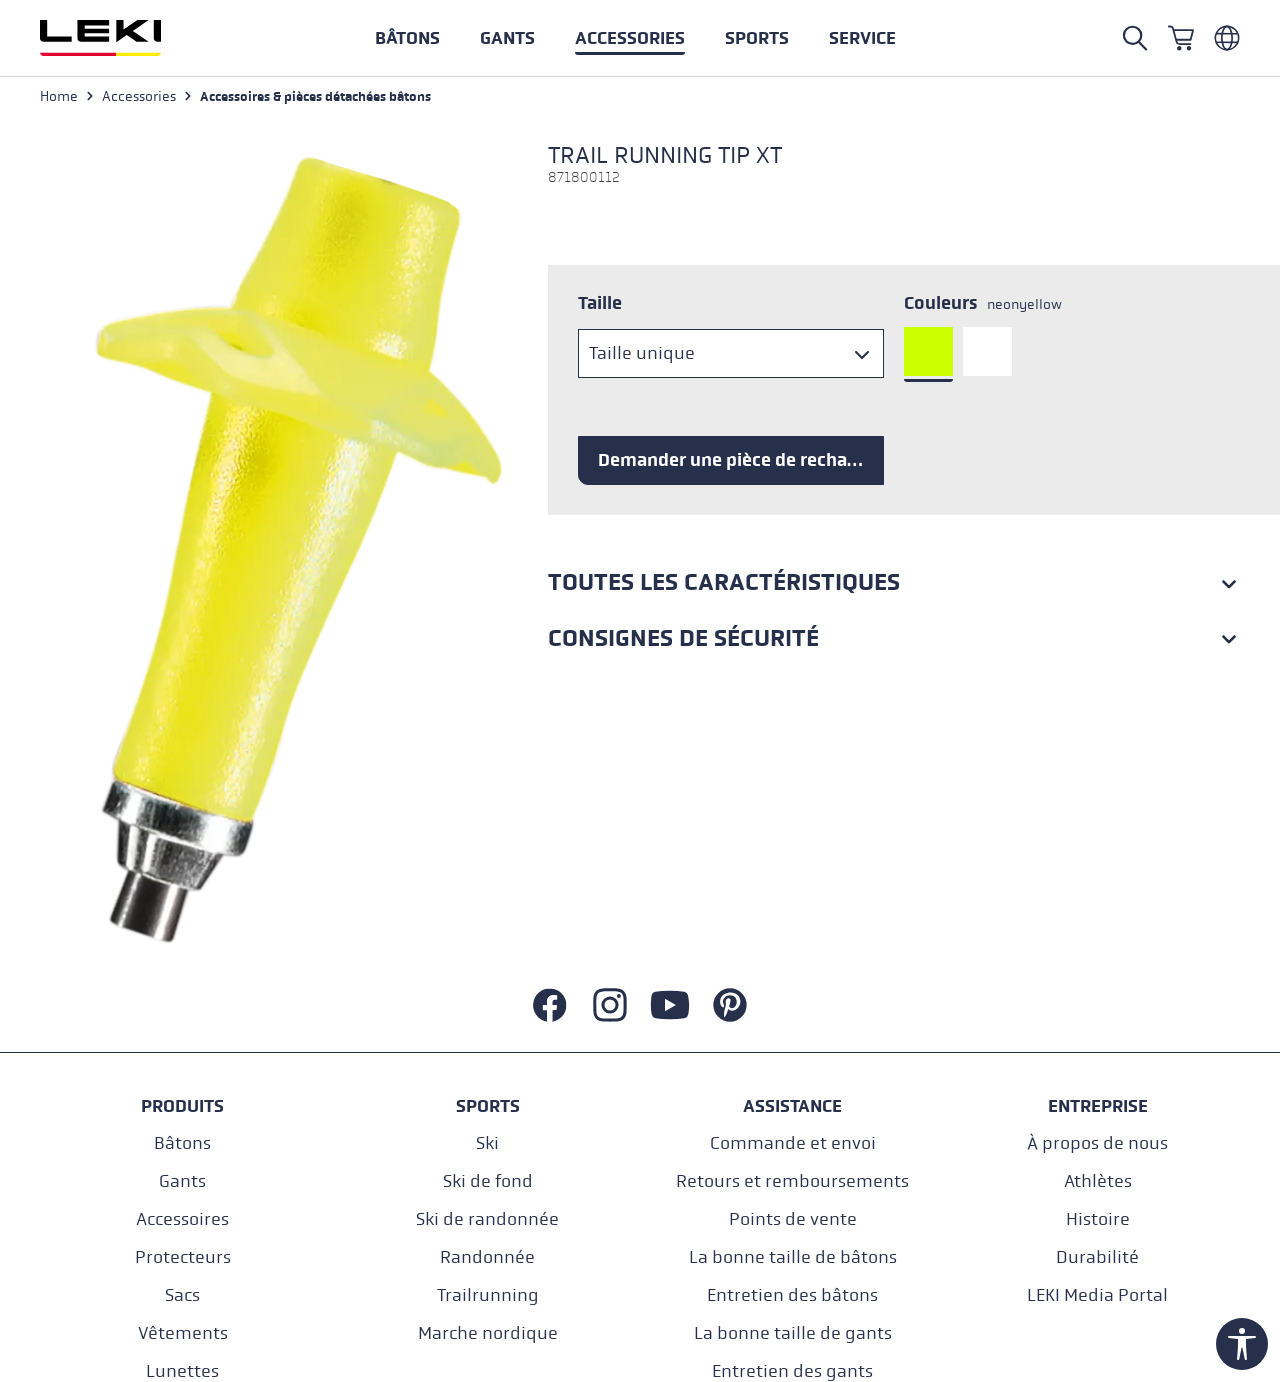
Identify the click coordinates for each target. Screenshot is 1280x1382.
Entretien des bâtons (792, 1295)
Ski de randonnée (487, 1219)
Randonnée (487, 1257)
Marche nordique (488, 1333)
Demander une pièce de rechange (738, 460)
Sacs (182, 1295)
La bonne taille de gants (793, 1333)
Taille (600, 303)
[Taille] (731, 353)
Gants (182, 1181)
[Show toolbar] (1242, 1344)
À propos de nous (1097, 1143)
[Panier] (1181, 38)
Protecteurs (183, 1257)
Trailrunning (488, 1295)
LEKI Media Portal (1097, 1295)
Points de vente (793, 1219)
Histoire (1098, 1219)
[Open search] (1135, 38)
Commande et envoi (793, 1143)
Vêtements (183, 1333)
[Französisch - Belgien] (1227, 38)
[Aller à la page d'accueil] (122, 38)
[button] (757, 38)
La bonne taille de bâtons (793, 1257)
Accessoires (182, 1219)
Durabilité (1097, 1257)
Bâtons (182, 1143)
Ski (487, 1143)
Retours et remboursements (792, 1181)
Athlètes (1098, 1181)
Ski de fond (488, 1181)
